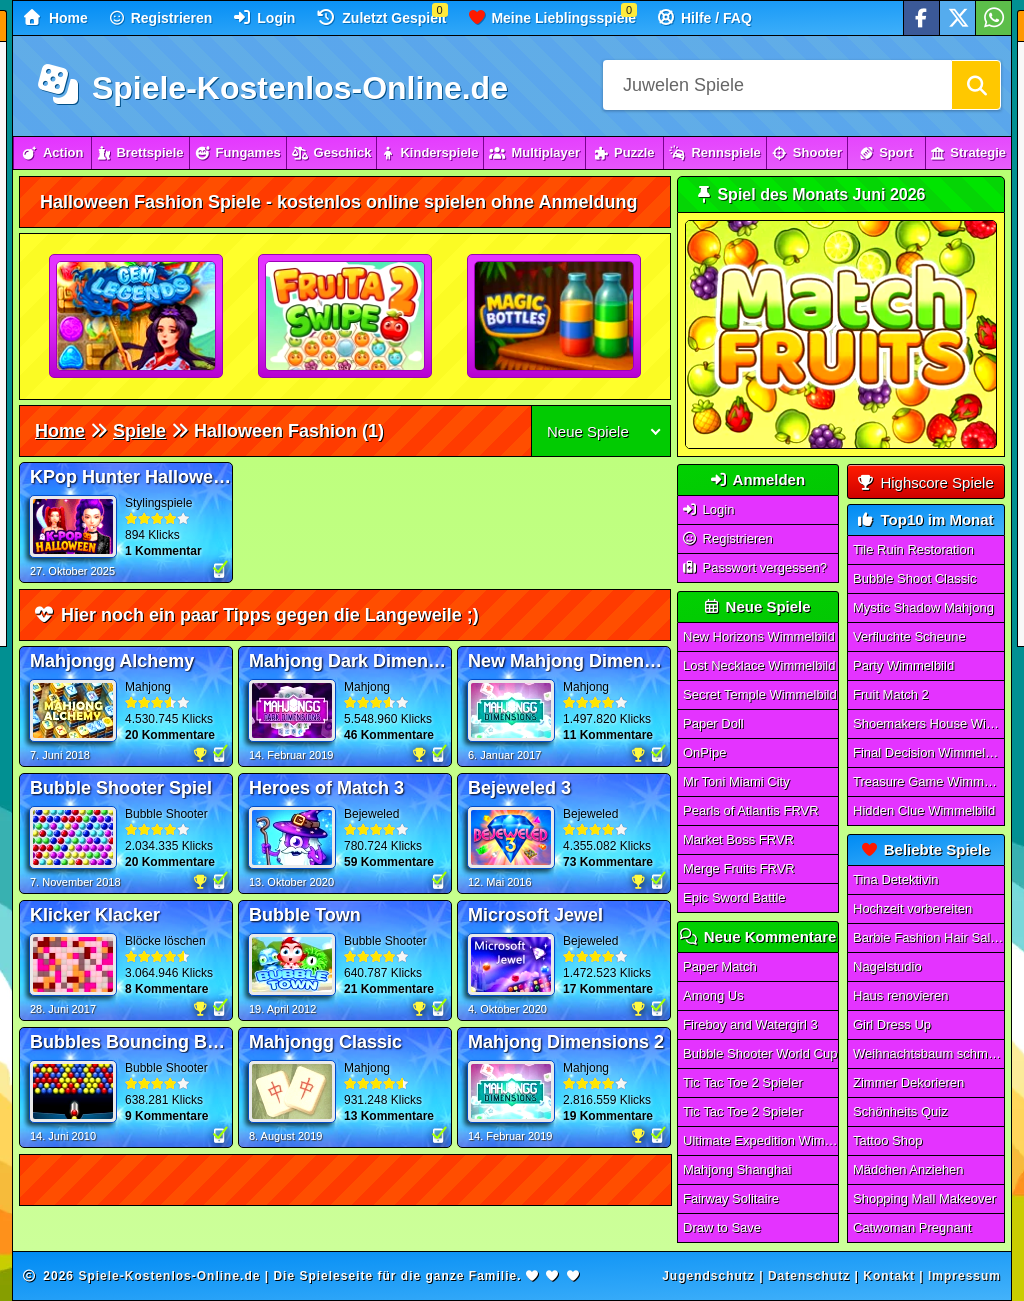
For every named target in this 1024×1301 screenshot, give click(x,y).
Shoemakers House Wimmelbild (929, 723)
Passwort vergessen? (755, 567)
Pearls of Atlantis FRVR (751, 810)
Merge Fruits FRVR (739, 868)
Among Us (713, 995)
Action (52, 152)
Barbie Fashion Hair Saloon (929, 937)
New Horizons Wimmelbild (759, 636)
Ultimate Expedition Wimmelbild (761, 1140)
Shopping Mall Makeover (924, 1198)
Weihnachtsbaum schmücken (929, 1053)
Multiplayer (534, 152)
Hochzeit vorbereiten (912, 908)
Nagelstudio (887, 966)
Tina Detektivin (896, 879)
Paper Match (720, 966)
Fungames (238, 152)
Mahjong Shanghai (737, 1169)
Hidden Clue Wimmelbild (924, 810)
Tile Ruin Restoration (913, 549)
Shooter (807, 152)
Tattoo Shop (887, 1140)
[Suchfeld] (777, 85)
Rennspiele (714, 152)
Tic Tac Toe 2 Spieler (743, 1082)
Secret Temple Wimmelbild (760, 694)
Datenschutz (809, 1276)
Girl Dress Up (892, 1024)
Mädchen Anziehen (908, 1169)
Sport (886, 152)
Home (56, 17)
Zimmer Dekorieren (908, 1082)
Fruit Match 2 (891, 694)
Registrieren (161, 18)
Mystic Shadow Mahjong (923, 607)
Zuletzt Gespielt (381, 17)
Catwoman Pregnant (912, 1227)
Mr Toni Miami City (736, 781)
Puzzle (624, 152)
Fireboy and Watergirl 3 (750, 1024)
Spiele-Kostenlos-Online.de (273, 88)
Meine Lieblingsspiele (553, 17)
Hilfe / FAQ (705, 17)
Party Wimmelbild (903, 665)
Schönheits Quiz (900, 1111)
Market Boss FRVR (738, 839)
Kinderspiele (430, 152)
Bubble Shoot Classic (915, 578)
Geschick (332, 152)
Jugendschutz (708, 1276)
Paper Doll (713, 723)
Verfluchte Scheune (909, 636)
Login (264, 17)
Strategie (968, 152)
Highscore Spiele (926, 482)
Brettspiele (140, 152)
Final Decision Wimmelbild (929, 752)
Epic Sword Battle (734, 897)
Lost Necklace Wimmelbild (759, 665)
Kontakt (889, 1276)
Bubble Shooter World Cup (760, 1053)
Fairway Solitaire (731, 1198)
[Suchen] (976, 85)
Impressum (964, 1276)
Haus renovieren (900, 995)
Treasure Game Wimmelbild (929, 781)
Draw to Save (722, 1227)
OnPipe (704, 752)
